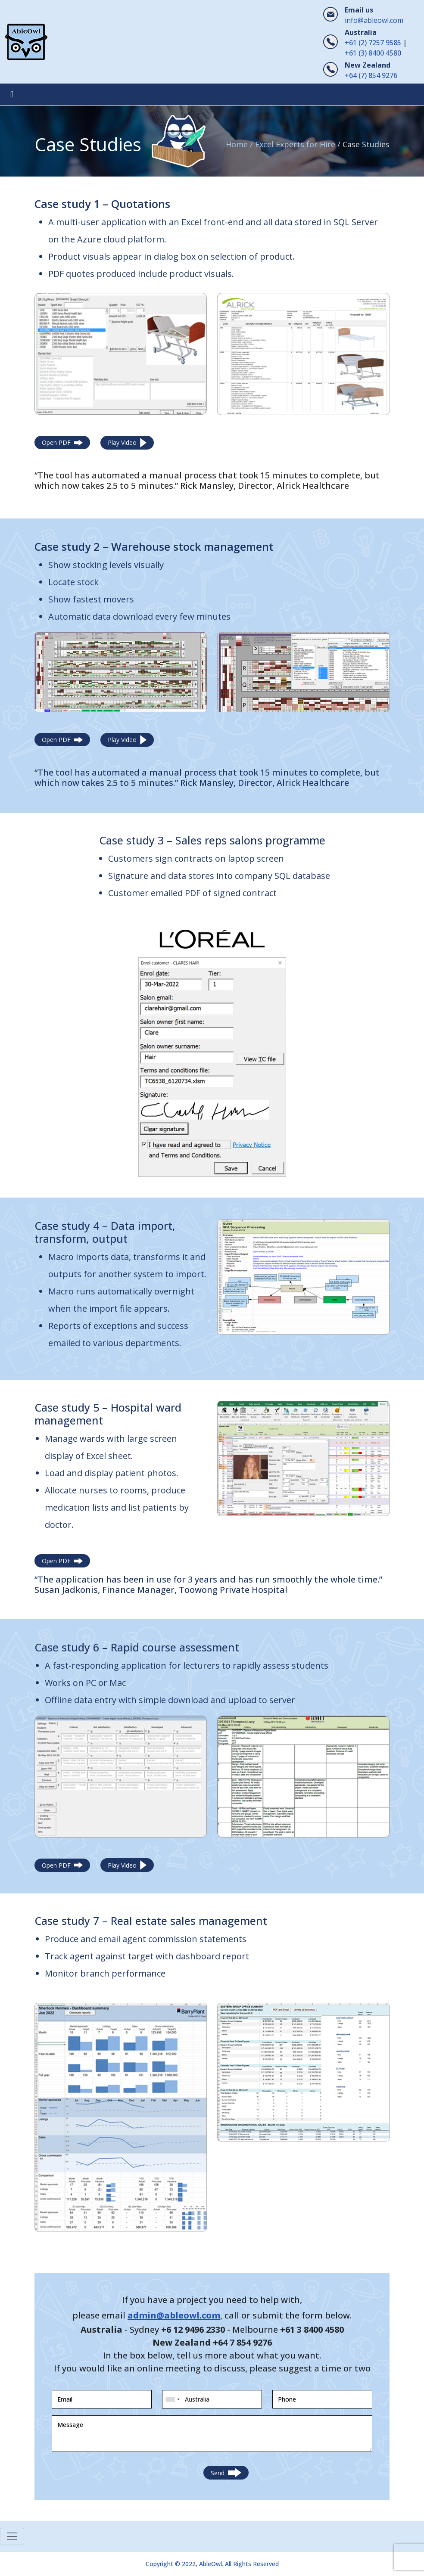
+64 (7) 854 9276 (371, 75)
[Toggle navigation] (12, 94)
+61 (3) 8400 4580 (373, 53)
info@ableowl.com (374, 20)
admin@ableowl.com (174, 2315)
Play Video (127, 442)
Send (226, 2472)
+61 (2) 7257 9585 (373, 42)
